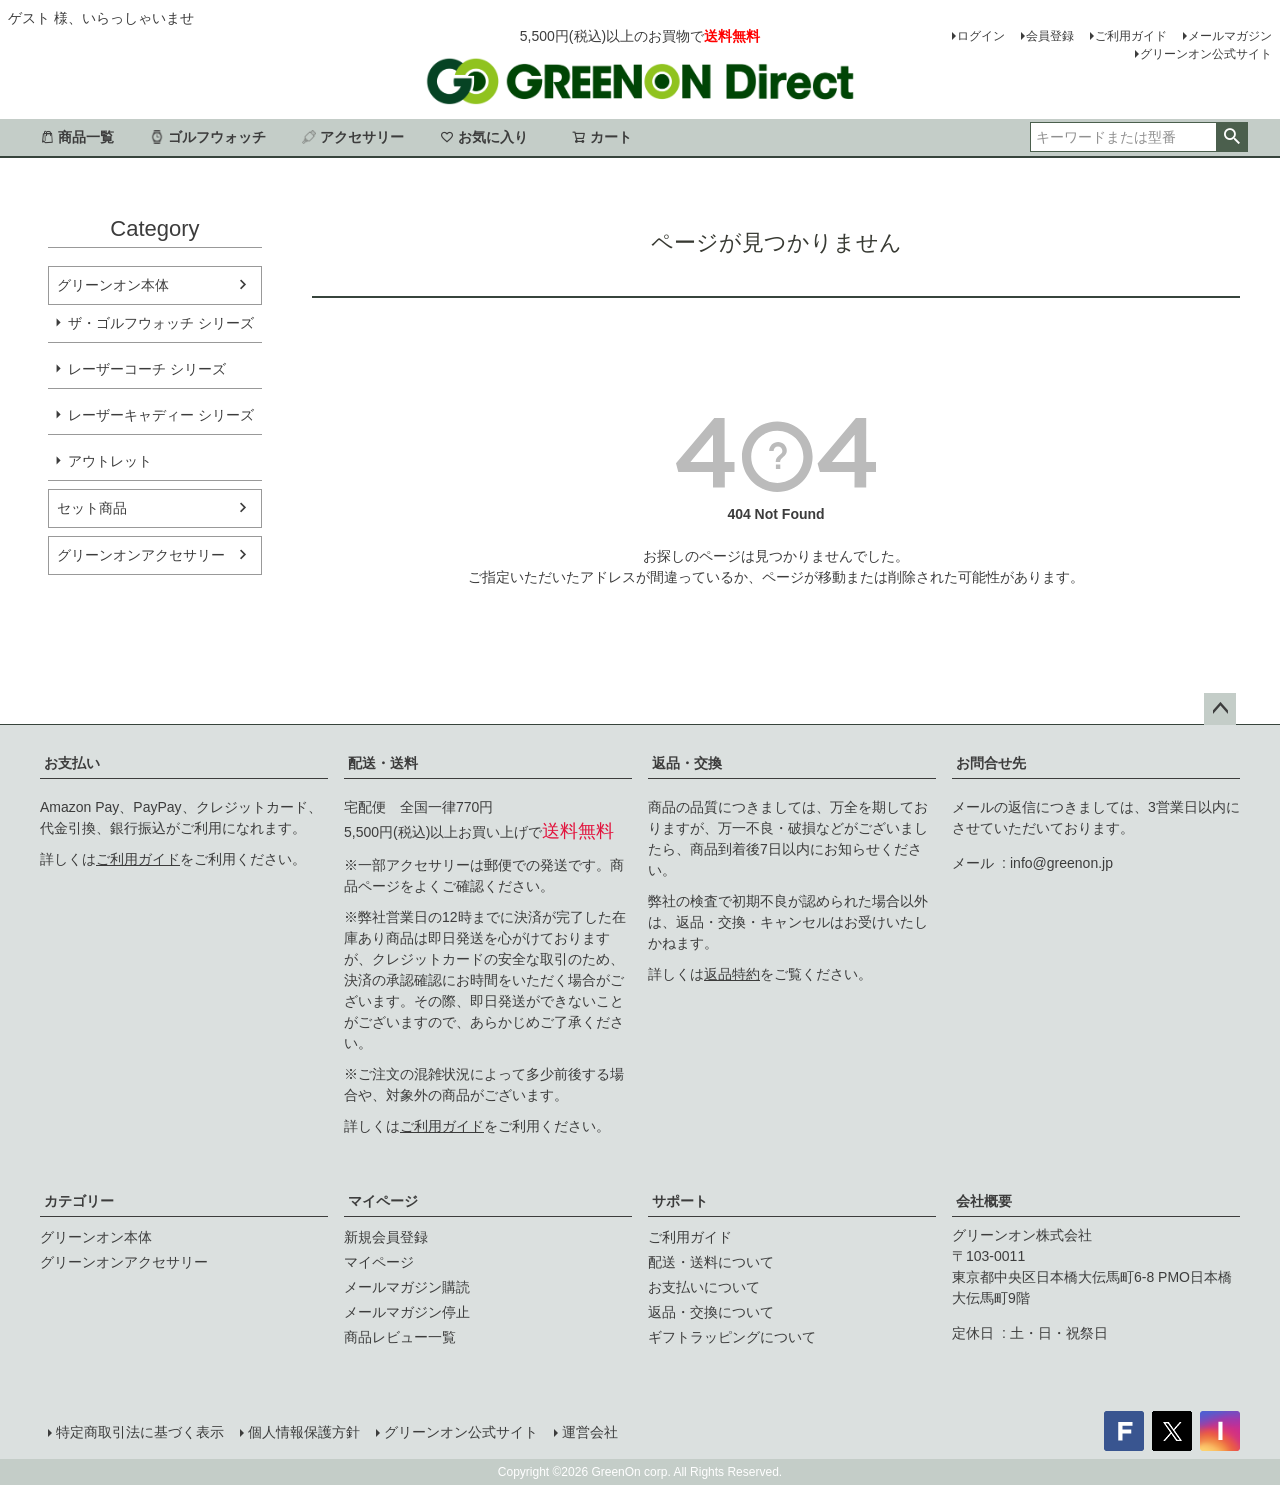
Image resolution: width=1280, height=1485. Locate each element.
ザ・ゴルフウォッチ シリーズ (161, 323)
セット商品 (92, 508)
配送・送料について (711, 1262)
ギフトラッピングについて (732, 1337)
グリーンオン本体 (113, 285)
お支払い (72, 763)
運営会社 (590, 1432)
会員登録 (1050, 36)
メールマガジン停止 (407, 1312)
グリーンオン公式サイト (1206, 54)
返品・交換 (687, 763)
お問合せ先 (991, 763)
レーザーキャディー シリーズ (161, 415)
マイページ (383, 1201)
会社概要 (984, 1201)
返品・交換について (711, 1312)
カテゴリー (79, 1201)
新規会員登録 (386, 1237)
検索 (1231, 137)
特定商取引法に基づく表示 (140, 1432)
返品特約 (732, 974)
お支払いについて (704, 1287)
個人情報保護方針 (304, 1432)
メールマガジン (1230, 36)
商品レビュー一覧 (400, 1337)
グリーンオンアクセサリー (141, 555)
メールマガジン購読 (407, 1287)
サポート (680, 1201)
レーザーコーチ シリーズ (147, 369)
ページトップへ (1220, 709)
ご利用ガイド (1131, 36)
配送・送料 (383, 763)
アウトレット (110, 461)
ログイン (981, 36)
